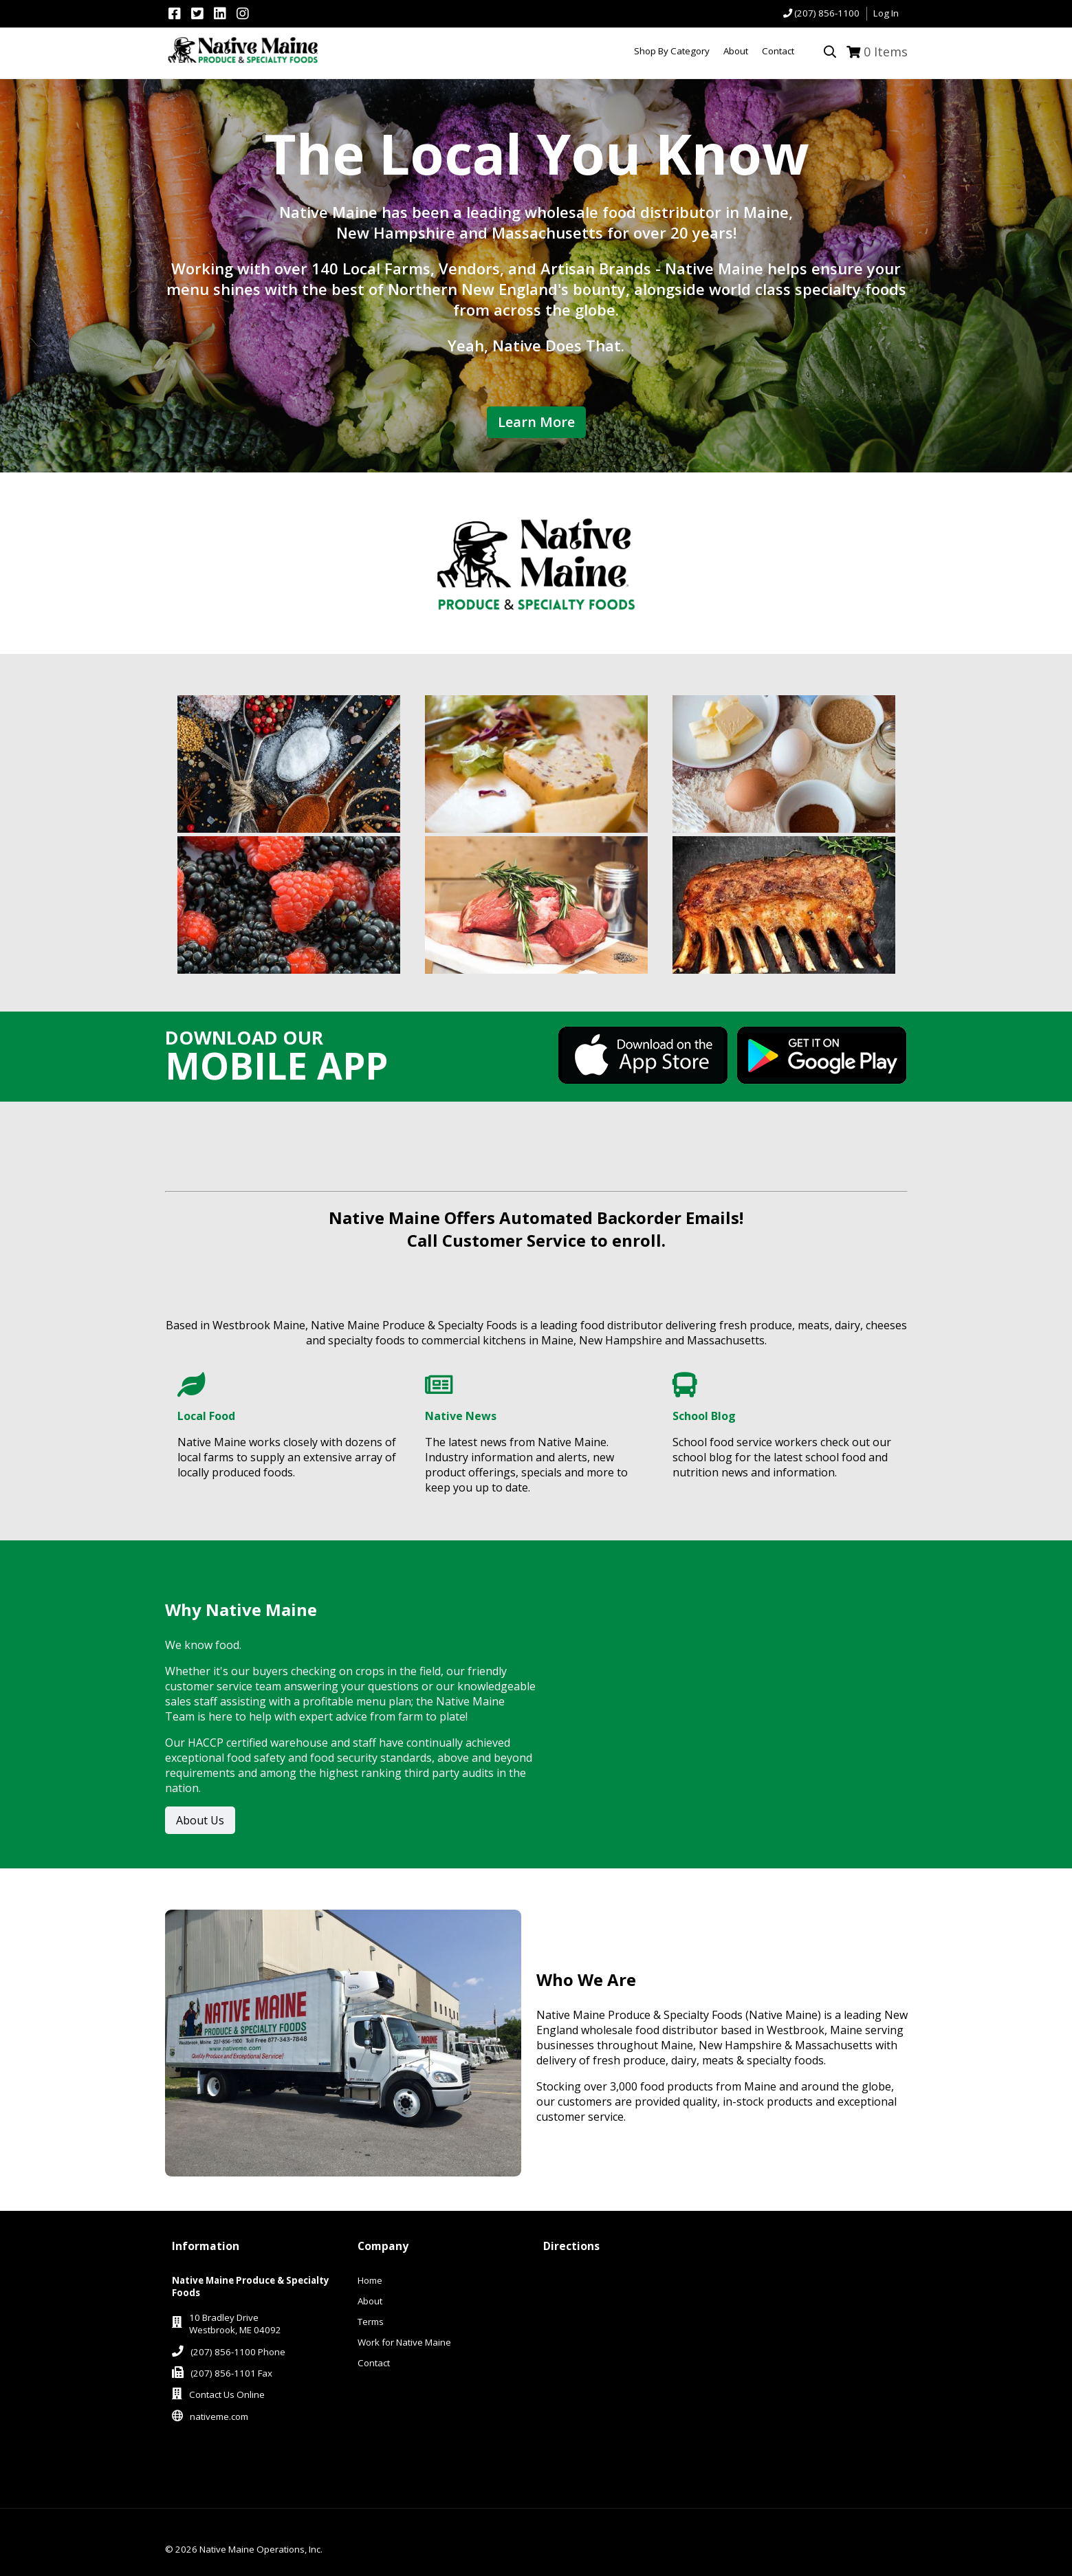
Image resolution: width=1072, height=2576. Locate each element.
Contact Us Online (227, 2394)
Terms (371, 2321)
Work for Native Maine (404, 2342)
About (370, 2301)
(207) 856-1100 (827, 13)
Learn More (536, 422)
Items (886, 51)
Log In (886, 13)
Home (370, 2280)
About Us (200, 1820)
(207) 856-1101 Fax (231, 2373)
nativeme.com (219, 2416)
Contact (374, 2363)
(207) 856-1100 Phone (237, 2352)
